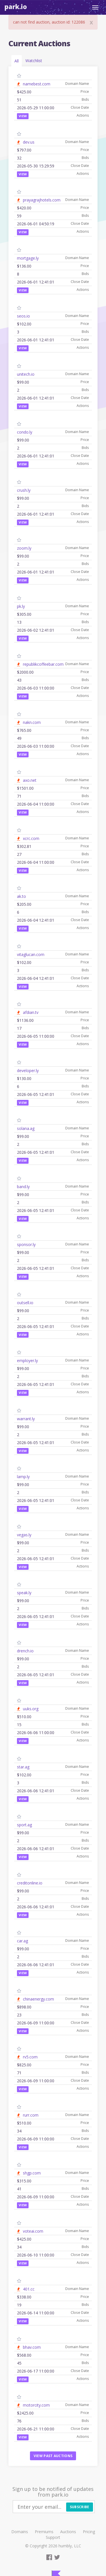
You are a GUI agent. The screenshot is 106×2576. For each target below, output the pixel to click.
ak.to (21, 896)
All (16, 61)
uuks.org (30, 1708)
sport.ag (24, 1824)
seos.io (23, 316)
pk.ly (21, 606)
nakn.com (32, 722)
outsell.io (25, 1302)
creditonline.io (29, 1883)
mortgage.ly (28, 258)
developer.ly (28, 1070)
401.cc (28, 2289)
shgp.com (32, 2173)
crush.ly (24, 490)
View (23, 116)
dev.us (28, 142)
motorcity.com (36, 2405)
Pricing (89, 2531)
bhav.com (32, 2347)
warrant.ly (26, 1418)
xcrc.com (31, 838)
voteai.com (33, 2231)
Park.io (16, 6)
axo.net (29, 780)
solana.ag (25, 1128)
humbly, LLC (70, 2545)
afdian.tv (30, 1012)
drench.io (25, 1650)
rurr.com (30, 2115)
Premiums (44, 2531)
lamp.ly (23, 1476)
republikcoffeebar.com (43, 664)
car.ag (22, 1940)
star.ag (23, 1767)
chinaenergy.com (38, 1999)
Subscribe (79, 2506)
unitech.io (25, 374)
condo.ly (24, 432)
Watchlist (33, 60)
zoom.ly (24, 548)
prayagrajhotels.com (41, 200)
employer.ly (27, 1360)
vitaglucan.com (30, 954)
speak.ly (24, 1592)
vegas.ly (24, 1534)
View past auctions (53, 2455)
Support (53, 2537)
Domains (19, 2531)
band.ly (23, 1186)
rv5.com (30, 2057)
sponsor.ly (26, 1244)
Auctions (68, 2531)
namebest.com (36, 84)
